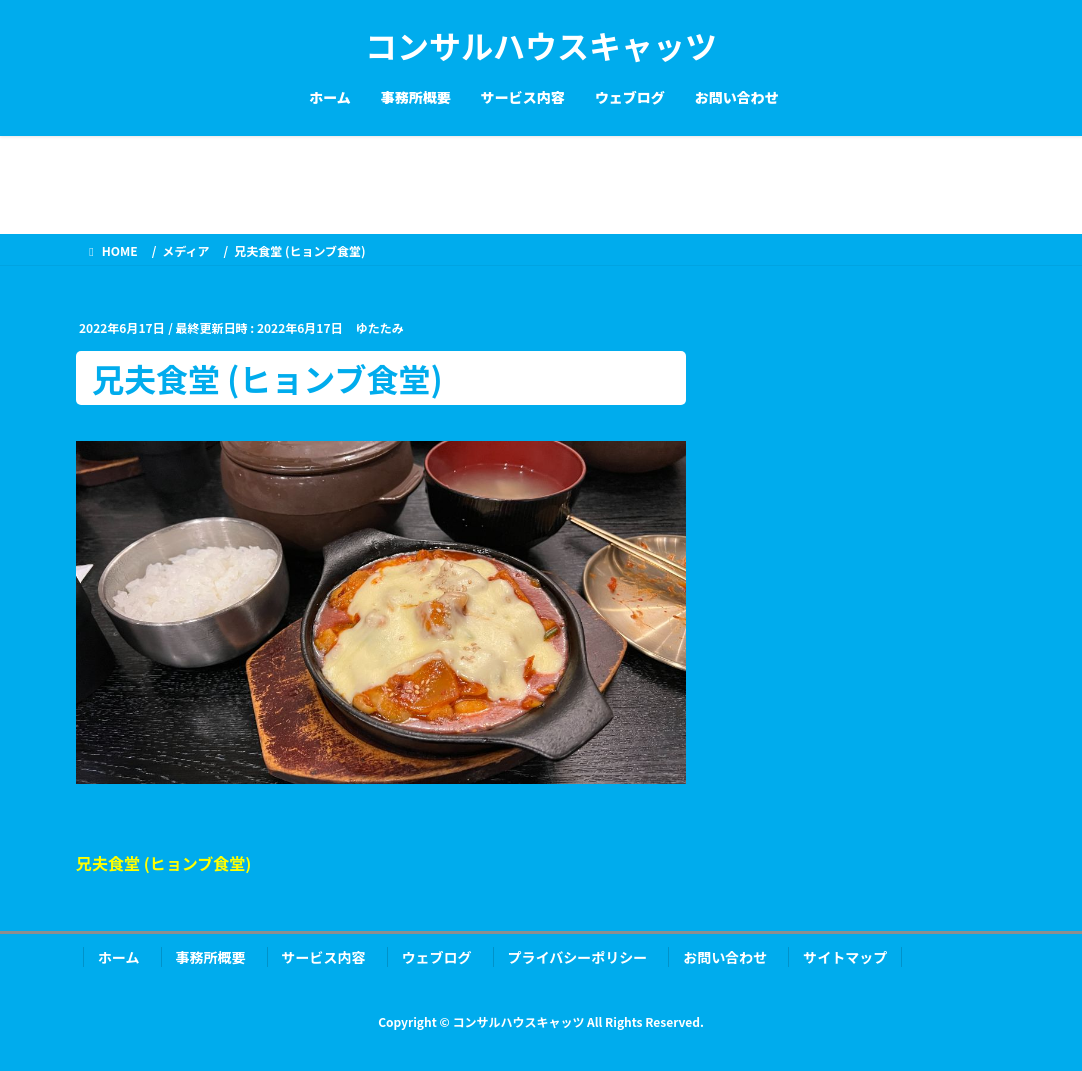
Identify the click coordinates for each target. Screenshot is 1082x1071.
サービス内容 (324, 957)
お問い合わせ (725, 957)
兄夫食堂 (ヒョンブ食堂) (163, 863)
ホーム (119, 957)
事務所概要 (211, 957)
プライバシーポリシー (578, 957)
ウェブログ (437, 957)
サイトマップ (845, 957)
